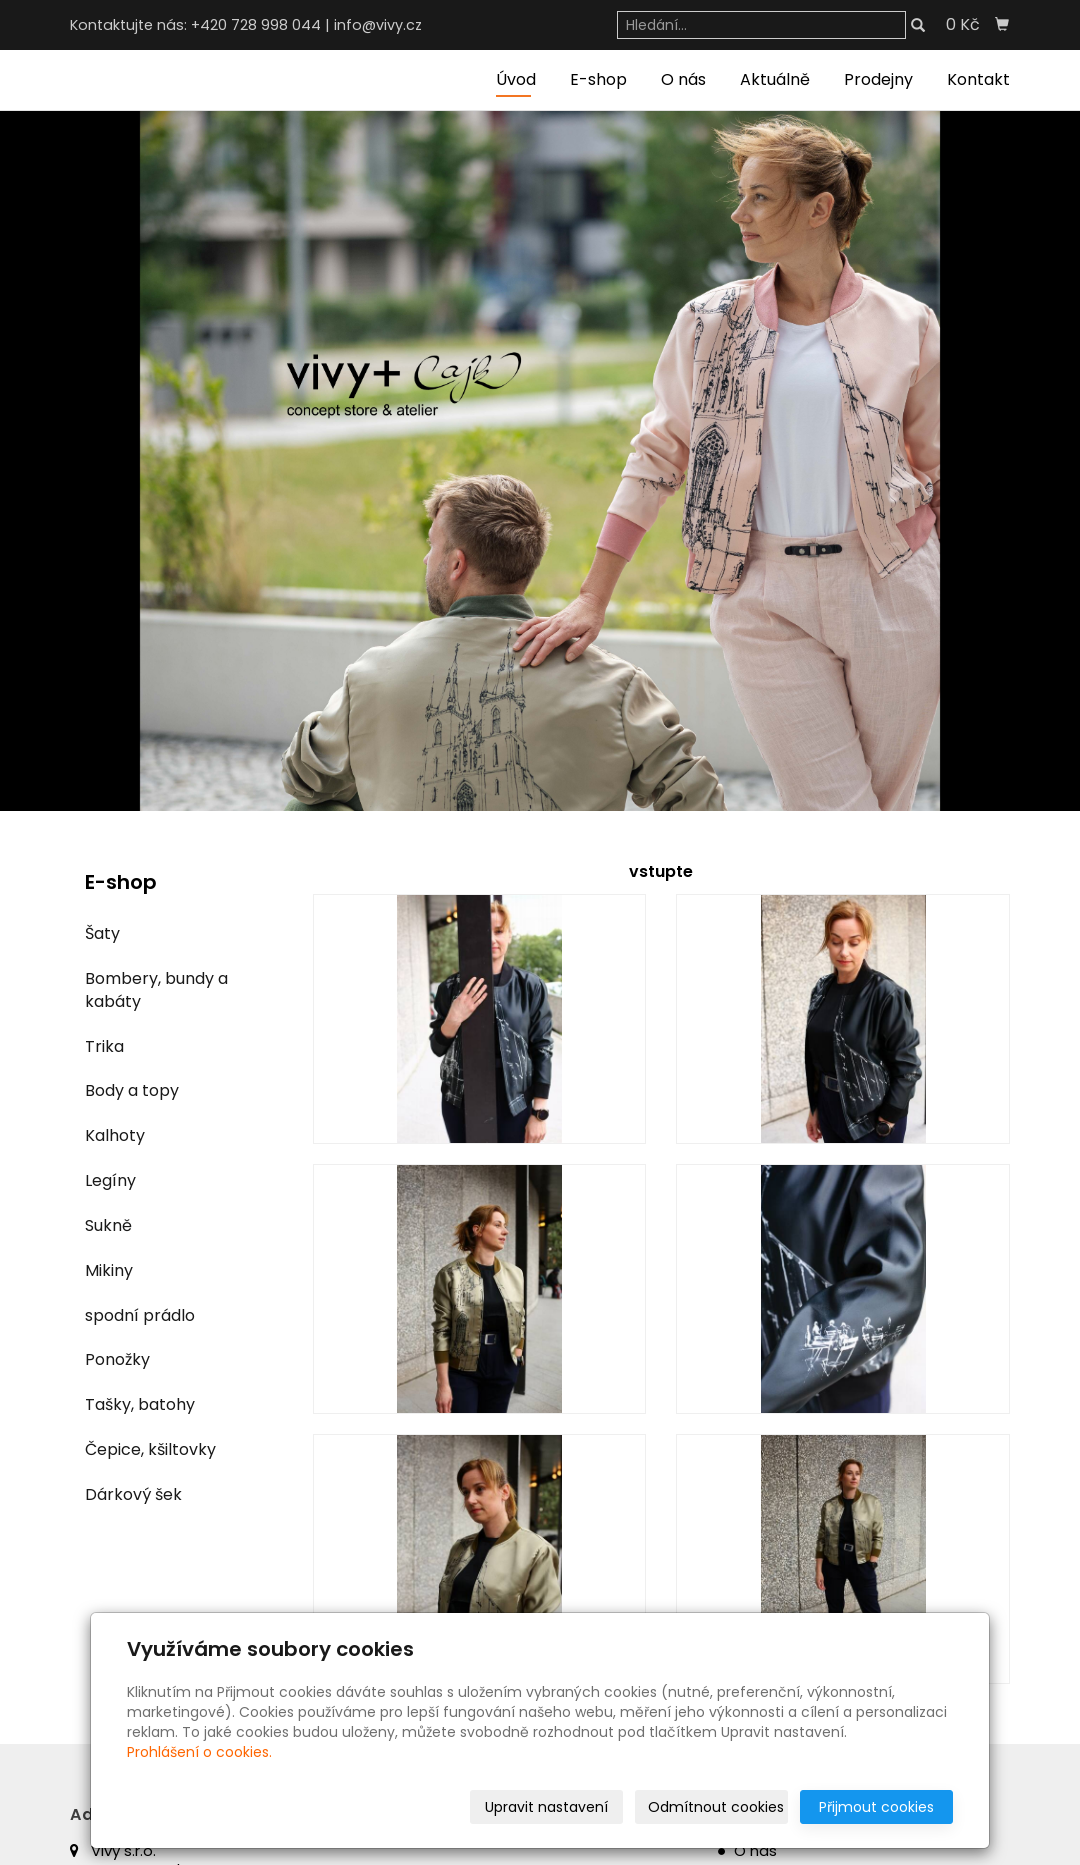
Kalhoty (115, 1135)
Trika (104, 1046)
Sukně (108, 1225)
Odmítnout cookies (716, 1807)
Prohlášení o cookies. (199, 1752)
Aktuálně (775, 79)
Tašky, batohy (140, 1404)
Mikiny (109, 1270)
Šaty (102, 933)
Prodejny (878, 79)
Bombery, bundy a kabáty (156, 990)
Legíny (110, 1180)
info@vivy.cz (378, 25)
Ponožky (117, 1359)
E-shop (598, 79)
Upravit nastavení (546, 1807)
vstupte (661, 871)
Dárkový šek (133, 1494)
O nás (683, 79)
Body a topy (132, 1090)
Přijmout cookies (876, 1807)
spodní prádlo (140, 1315)
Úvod (516, 79)
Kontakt (978, 79)
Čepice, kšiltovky (150, 1449)
